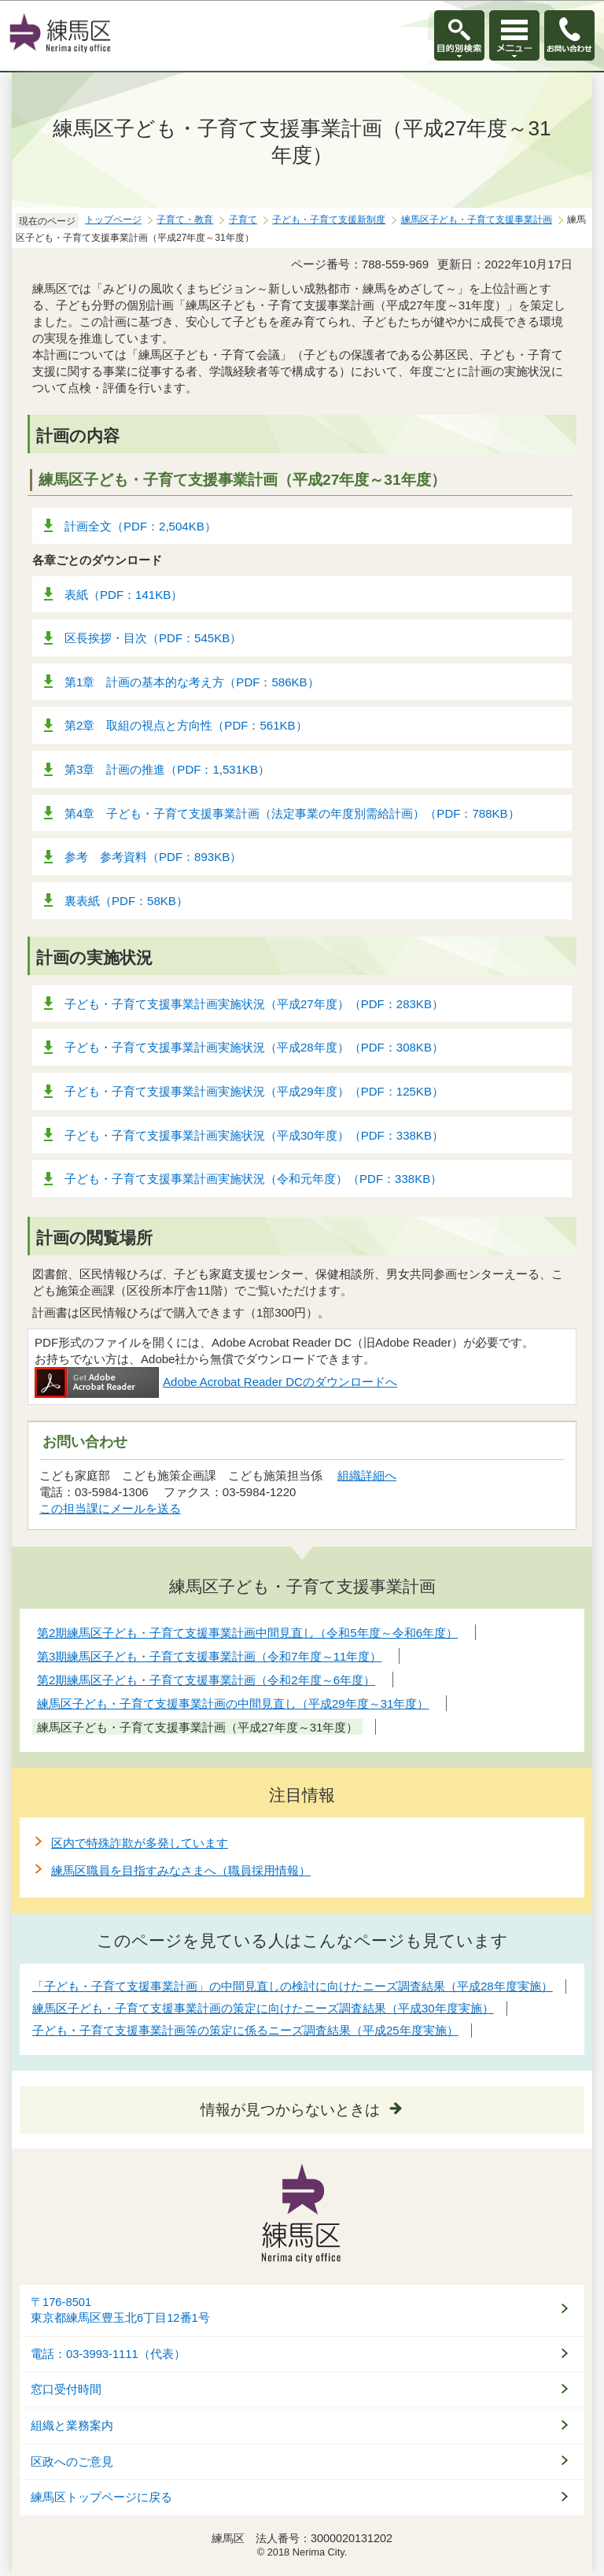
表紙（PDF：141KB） (123, 594)
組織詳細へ (366, 1475)
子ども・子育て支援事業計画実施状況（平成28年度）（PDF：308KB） (254, 1047)
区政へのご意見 (72, 2462)
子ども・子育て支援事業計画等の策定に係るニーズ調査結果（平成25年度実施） (245, 2030)
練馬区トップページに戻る (101, 2497)
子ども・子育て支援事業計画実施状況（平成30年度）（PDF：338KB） (254, 1135)
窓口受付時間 (66, 2389)
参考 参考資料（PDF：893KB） (152, 856)
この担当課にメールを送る (110, 1508)
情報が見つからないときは (290, 2109)
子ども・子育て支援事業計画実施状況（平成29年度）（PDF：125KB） (254, 1091)
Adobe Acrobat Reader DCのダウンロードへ (216, 1381)
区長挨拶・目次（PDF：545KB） (152, 638)
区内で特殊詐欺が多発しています (139, 1843)
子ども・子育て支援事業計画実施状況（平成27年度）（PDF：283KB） (254, 1004)
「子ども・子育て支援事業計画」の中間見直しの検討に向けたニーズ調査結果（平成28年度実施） (292, 1986)
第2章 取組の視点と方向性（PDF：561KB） (186, 725)
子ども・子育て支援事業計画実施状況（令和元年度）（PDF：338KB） (253, 1178)
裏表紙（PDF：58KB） (126, 900)
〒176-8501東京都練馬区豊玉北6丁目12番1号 (120, 2310)
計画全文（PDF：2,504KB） (140, 526)
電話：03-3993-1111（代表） (108, 2354)
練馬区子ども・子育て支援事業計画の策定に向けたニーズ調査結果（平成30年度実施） (263, 2008)
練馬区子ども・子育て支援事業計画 (476, 219)
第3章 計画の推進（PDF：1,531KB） (167, 769)
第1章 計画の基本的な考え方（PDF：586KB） (191, 682)
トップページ (113, 219)
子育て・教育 (185, 219)
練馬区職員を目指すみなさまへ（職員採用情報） (181, 1870)
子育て (243, 219)
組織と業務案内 (72, 2425)
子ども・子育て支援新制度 (328, 219)
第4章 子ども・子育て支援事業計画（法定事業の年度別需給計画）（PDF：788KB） (292, 813)
